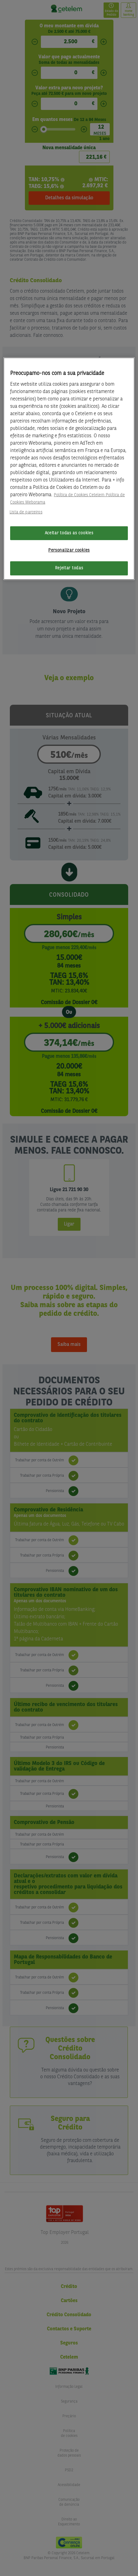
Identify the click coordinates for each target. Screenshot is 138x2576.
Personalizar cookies (69, 550)
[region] (69, 468)
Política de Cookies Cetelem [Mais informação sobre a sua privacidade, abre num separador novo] (79, 495)
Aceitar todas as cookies (69, 533)
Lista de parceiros (26, 512)
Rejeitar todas (69, 568)
